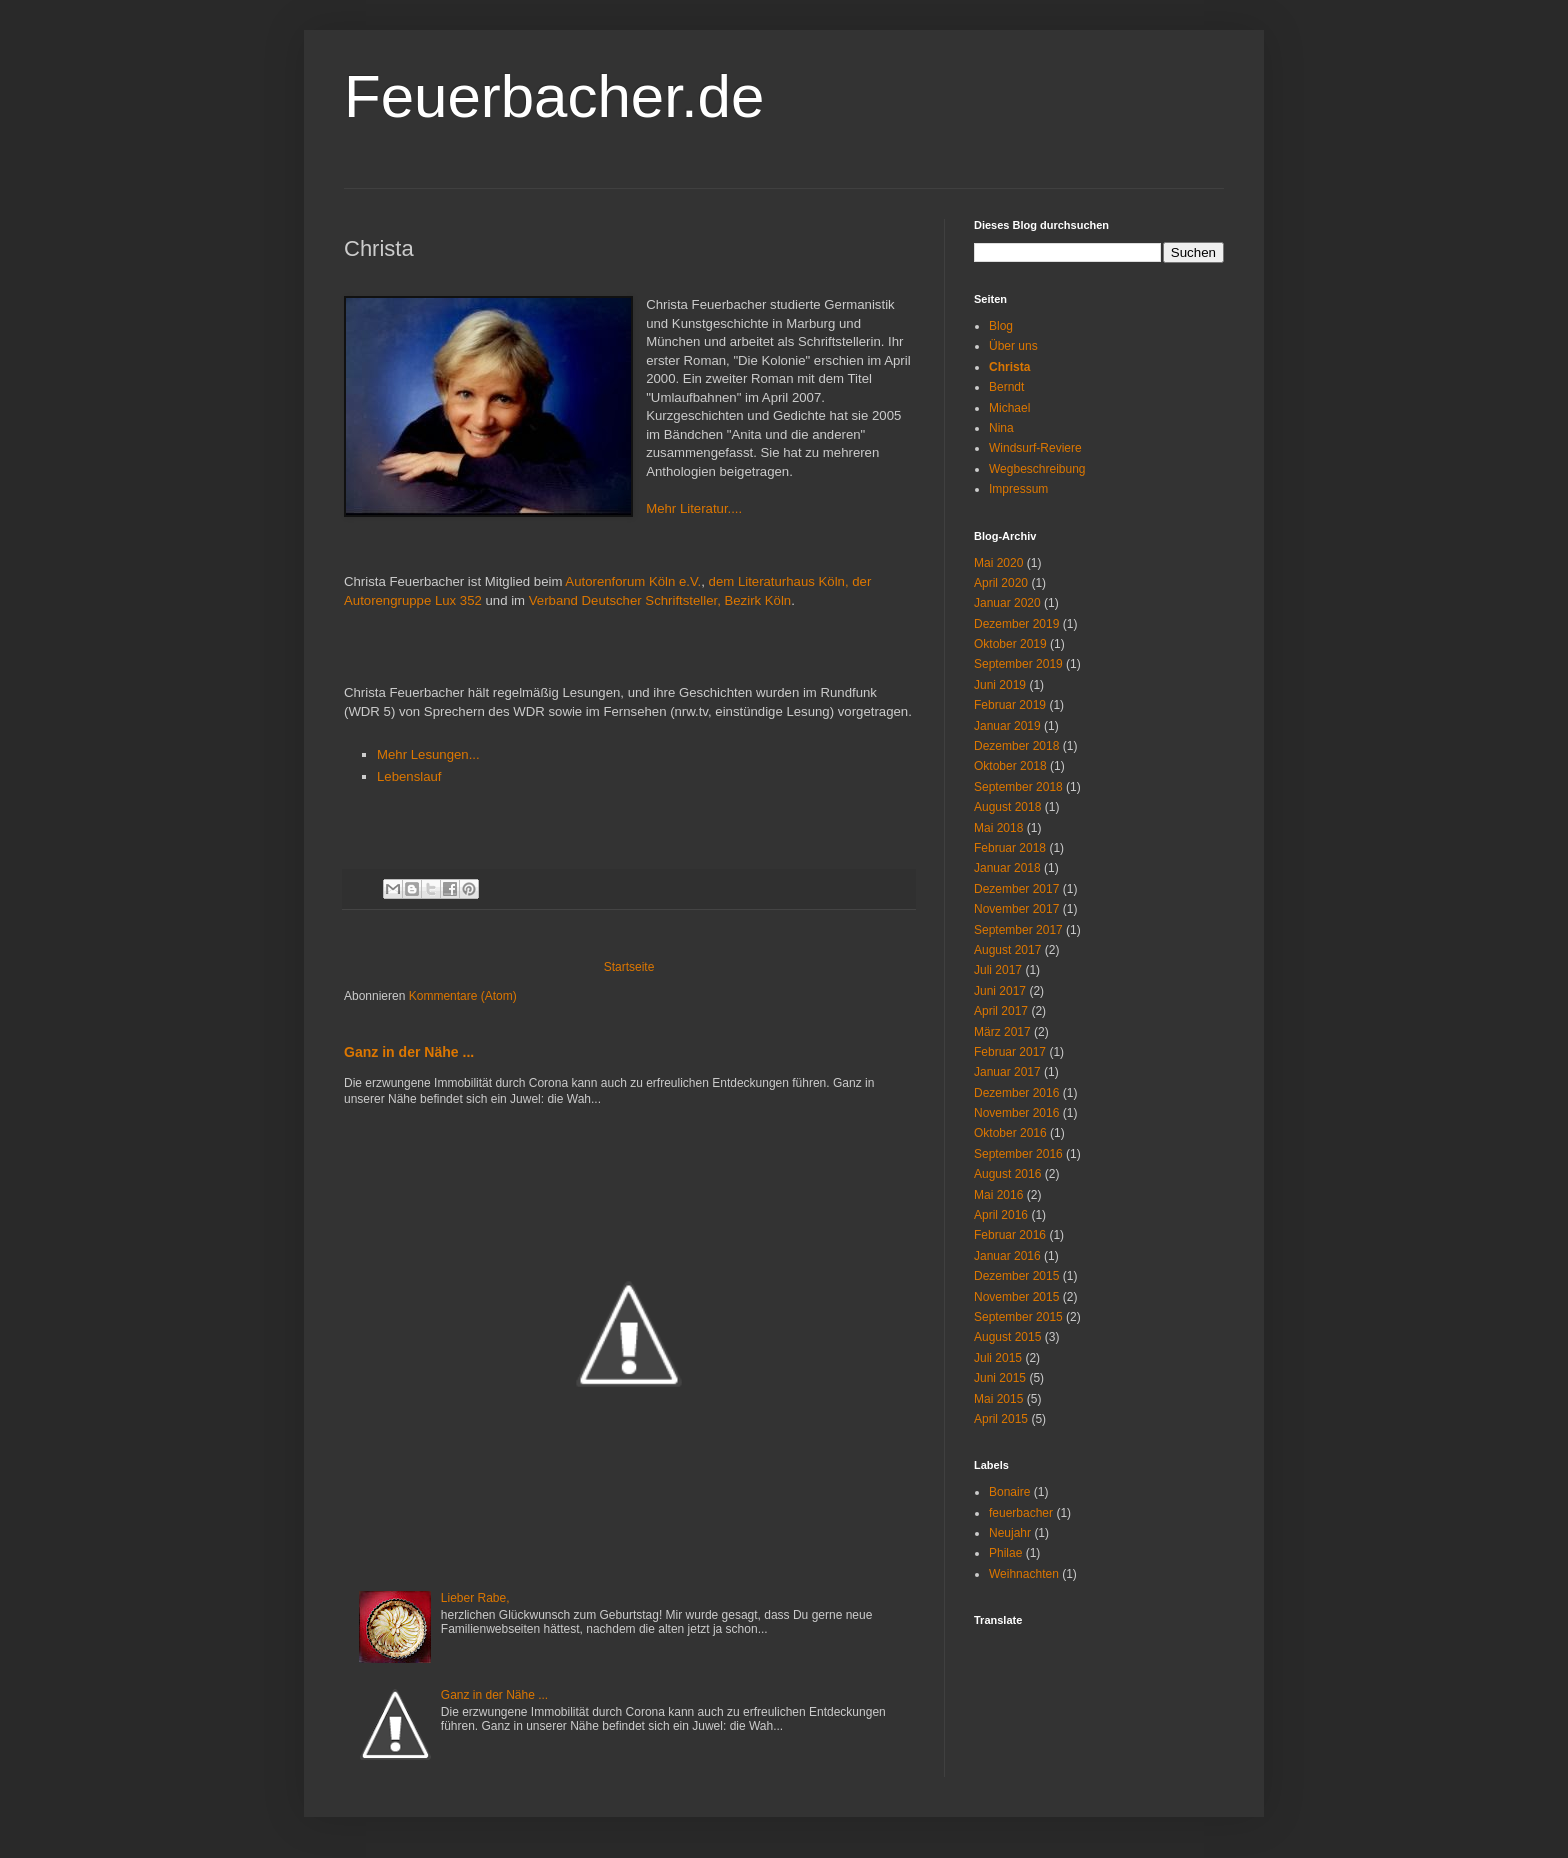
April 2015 (1001, 1419)
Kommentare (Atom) (463, 996)
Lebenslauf (409, 776)
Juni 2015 (1000, 1378)
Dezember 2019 (1016, 624)
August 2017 (1007, 950)
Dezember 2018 (1016, 746)
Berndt (1006, 387)
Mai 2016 (998, 1195)
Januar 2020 (1007, 603)
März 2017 (1002, 1032)
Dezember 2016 (1016, 1093)
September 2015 (1018, 1317)
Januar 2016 (1007, 1256)
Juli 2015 (998, 1358)
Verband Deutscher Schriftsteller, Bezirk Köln (660, 600)
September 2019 (1018, 664)
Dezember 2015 (1016, 1276)
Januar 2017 (1007, 1072)
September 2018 (1018, 787)
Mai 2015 (998, 1399)
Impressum (1018, 489)
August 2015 (1007, 1337)
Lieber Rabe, (475, 1598)
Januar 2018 (1007, 868)
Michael (1009, 408)
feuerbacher (1021, 1513)
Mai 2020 (998, 563)
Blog (1001, 326)
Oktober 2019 (1010, 644)
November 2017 (1016, 909)
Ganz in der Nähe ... (409, 1052)
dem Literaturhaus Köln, (779, 581)
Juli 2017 (998, 970)
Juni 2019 (1000, 685)
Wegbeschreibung (1037, 469)
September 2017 (1018, 930)
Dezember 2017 (1016, 889)
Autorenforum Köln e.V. (633, 581)
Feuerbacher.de (554, 96)
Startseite (629, 967)
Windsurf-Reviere (1035, 448)
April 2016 (1001, 1215)
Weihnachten (1024, 1574)
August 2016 (1007, 1174)
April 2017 (1001, 1011)
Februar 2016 (1010, 1235)
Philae (1005, 1553)
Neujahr (1010, 1533)
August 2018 (1007, 807)
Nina (1001, 428)
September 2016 (1018, 1154)
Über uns (1013, 346)
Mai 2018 (998, 828)
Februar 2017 (1010, 1052)
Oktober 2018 (1010, 766)
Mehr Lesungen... (428, 754)
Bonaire (1009, 1492)
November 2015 (1016, 1297)
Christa (1009, 367)
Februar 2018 (1010, 848)
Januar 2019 (1007, 726)
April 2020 (1001, 583)
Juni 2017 (1000, 991)
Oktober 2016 (1010, 1133)
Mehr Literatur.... (694, 508)
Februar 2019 (1010, 705)
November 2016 (1016, 1113)
